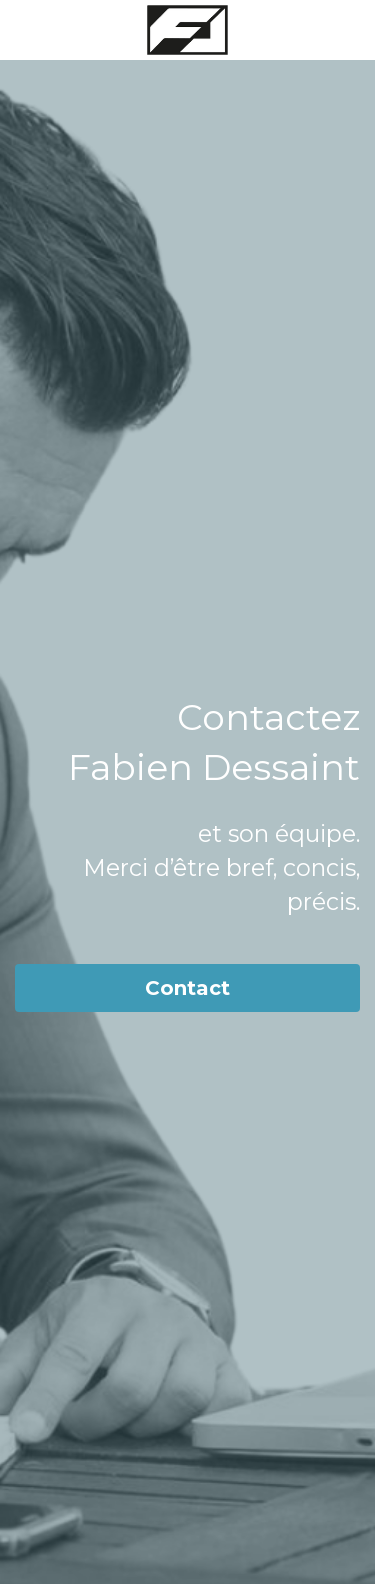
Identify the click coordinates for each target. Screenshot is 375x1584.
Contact (187, 988)
